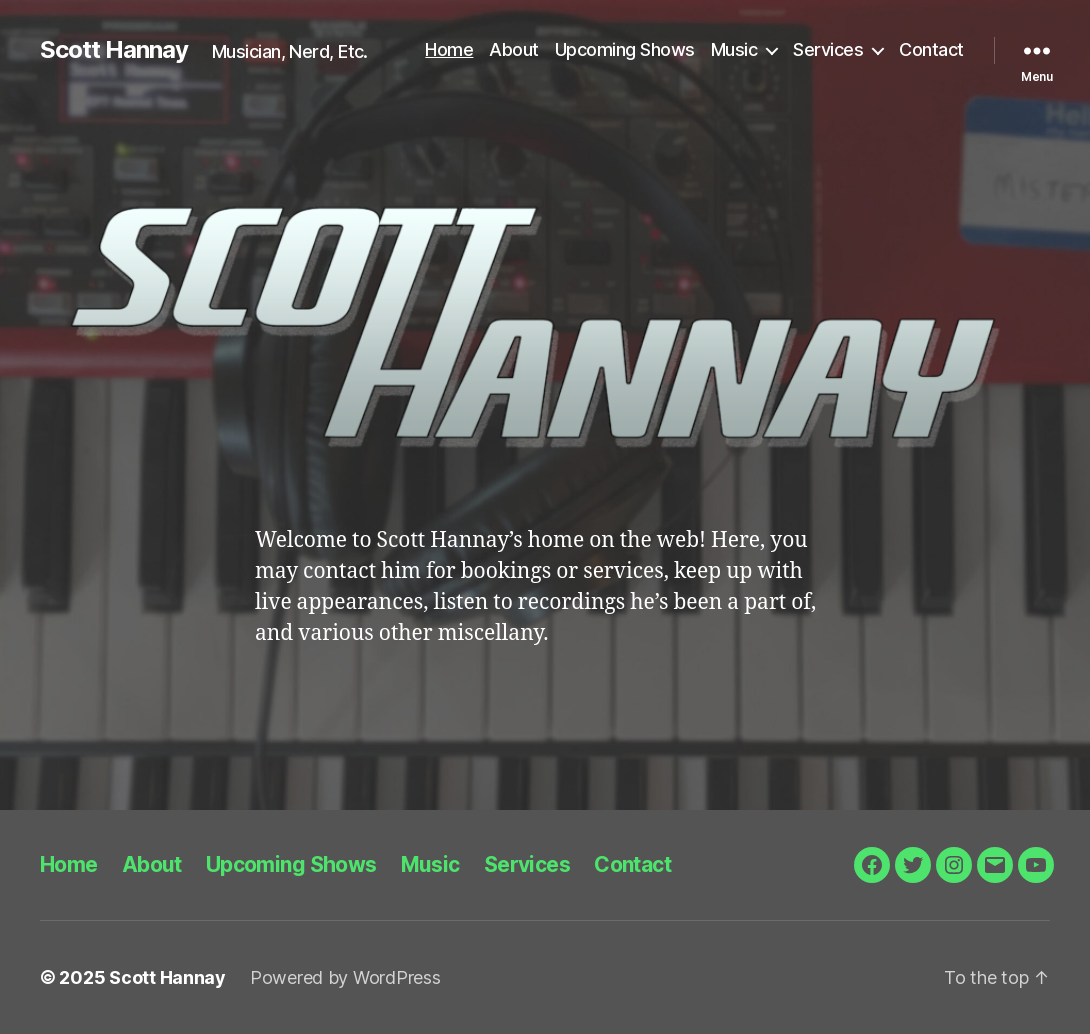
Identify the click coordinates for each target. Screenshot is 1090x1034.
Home (449, 49)
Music (734, 49)
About (514, 49)
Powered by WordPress (345, 977)
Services (828, 49)
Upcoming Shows (625, 49)
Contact (931, 49)
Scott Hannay (114, 50)
